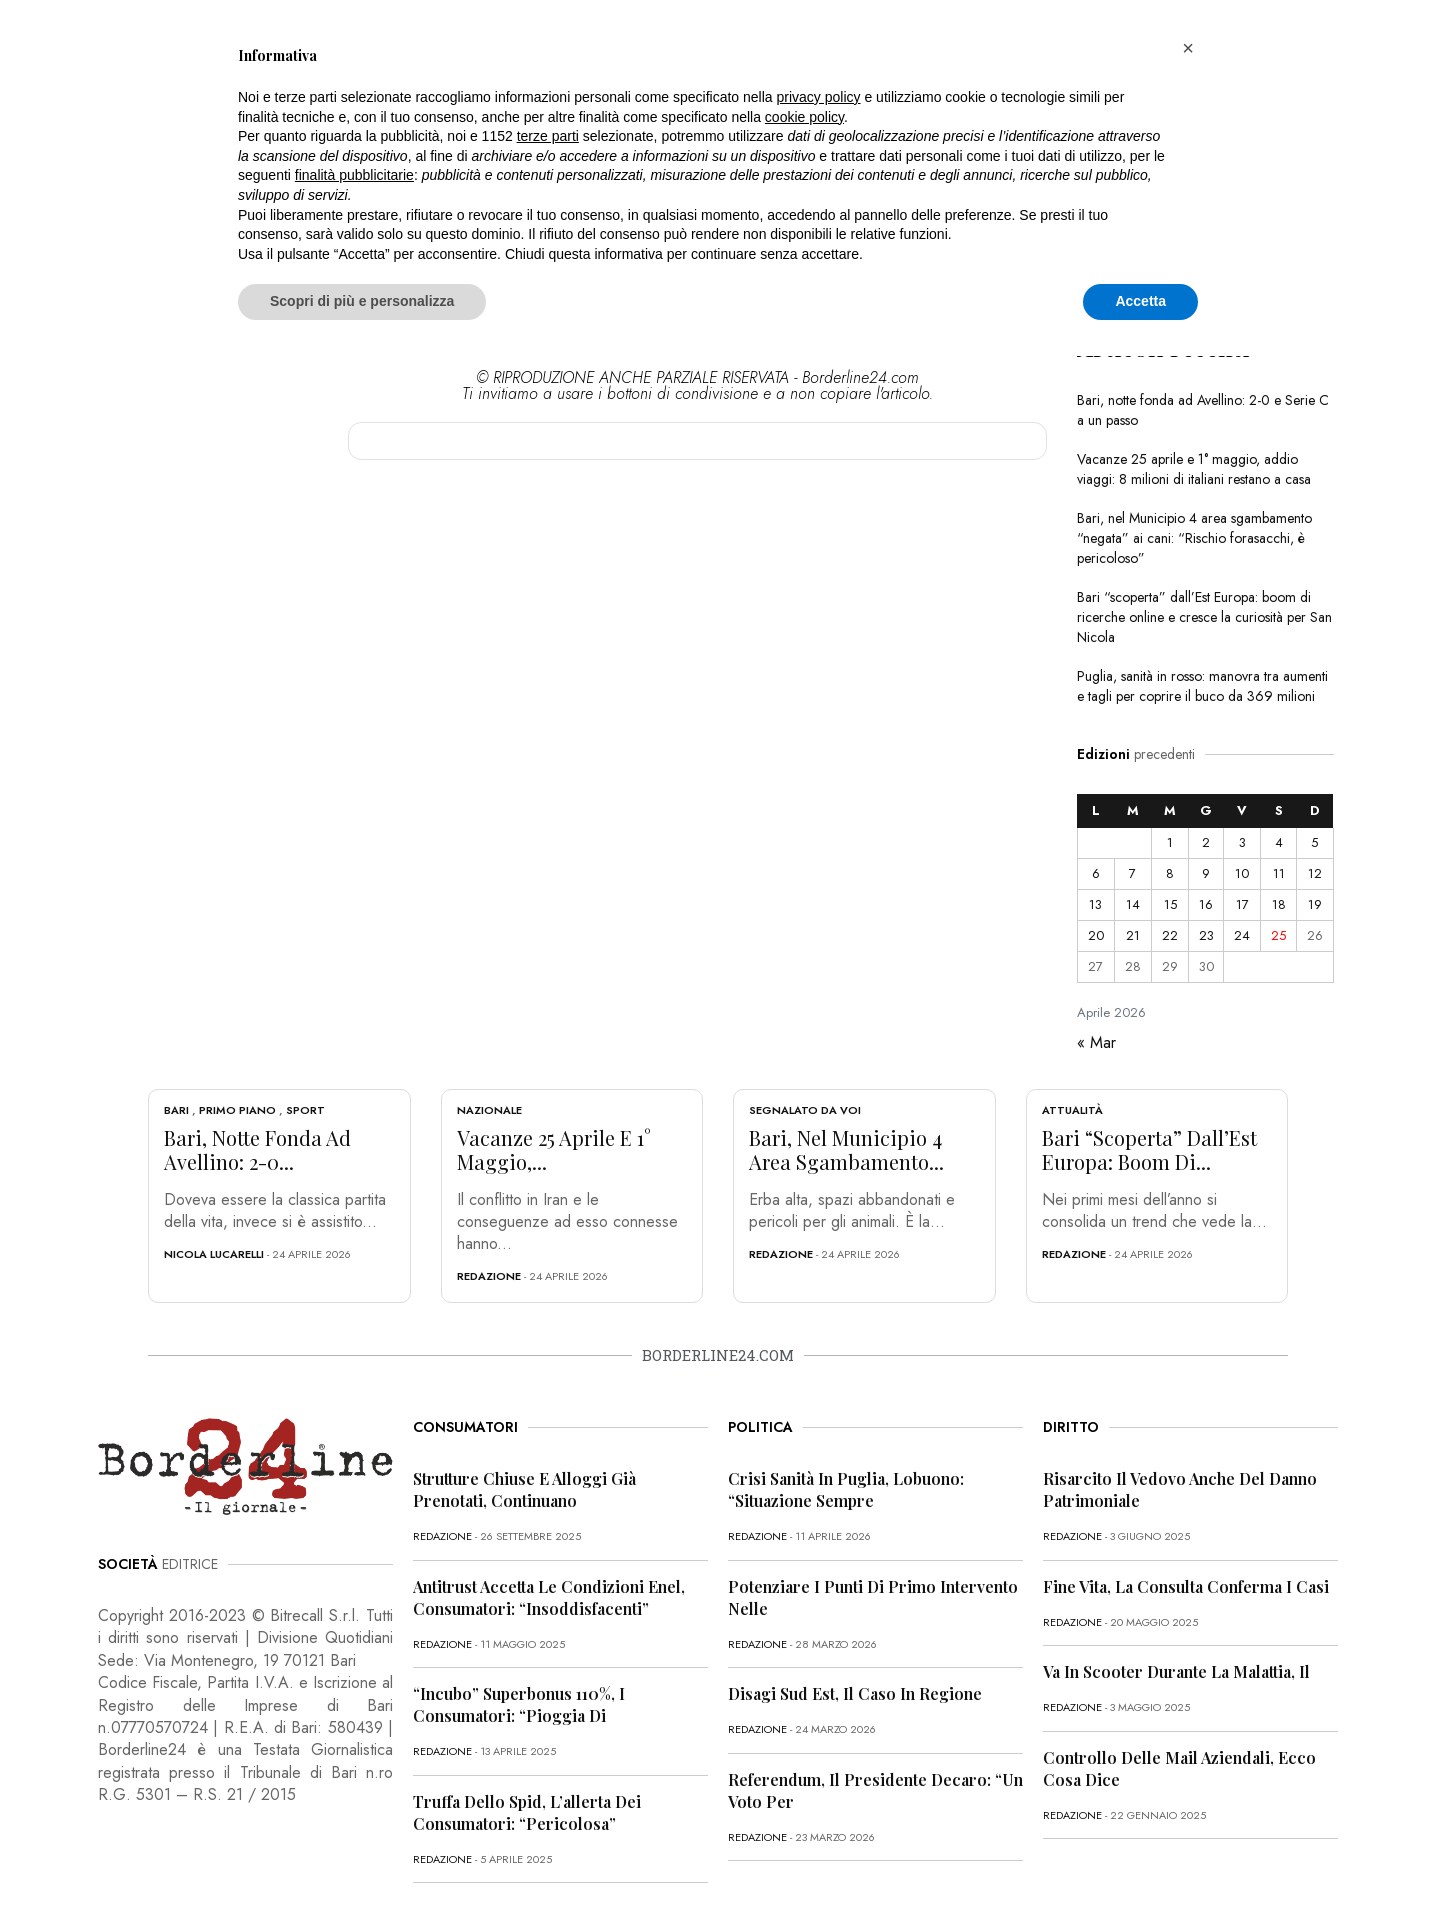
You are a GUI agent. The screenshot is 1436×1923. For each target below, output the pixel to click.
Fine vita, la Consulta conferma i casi (1186, 1586)
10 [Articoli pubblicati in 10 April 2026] (1242, 873)
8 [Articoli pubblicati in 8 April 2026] (1170, 873)
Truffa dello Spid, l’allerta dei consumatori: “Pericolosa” (527, 1812)
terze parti (548, 136)
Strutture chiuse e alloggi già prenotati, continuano (524, 1489)
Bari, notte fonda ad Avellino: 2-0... (257, 1149)
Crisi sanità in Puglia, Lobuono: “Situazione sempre (846, 1489)
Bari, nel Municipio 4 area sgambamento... (846, 1149)
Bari (176, 1110)
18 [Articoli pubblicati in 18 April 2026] (1279, 904)
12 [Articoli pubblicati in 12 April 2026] (1315, 873)
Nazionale (489, 1110)
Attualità (1072, 1110)
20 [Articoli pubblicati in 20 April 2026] (1096, 935)
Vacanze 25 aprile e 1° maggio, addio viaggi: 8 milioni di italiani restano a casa (1194, 469)
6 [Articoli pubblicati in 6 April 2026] (1096, 873)
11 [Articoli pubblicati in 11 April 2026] (1279, 873)
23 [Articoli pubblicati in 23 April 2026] (1206, 935)
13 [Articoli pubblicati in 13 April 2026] (1095, 904)
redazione (489, 1276)
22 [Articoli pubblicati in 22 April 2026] (1170, 935)
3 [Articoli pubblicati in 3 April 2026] (1242, 842)
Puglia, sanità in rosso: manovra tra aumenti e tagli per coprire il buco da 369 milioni (1202, 686)
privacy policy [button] (819, 97)
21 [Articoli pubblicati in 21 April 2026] (1133, 935)
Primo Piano (237, 1110)
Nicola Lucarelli (214, 1254)
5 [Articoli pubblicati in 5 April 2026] (1314, 842)
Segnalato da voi (805, 1110)
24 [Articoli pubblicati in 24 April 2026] (1242, 935)
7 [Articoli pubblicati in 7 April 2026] (1132, 873)
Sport (305, 1110)
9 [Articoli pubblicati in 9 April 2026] (1206, 873)
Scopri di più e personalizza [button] (362, 301)
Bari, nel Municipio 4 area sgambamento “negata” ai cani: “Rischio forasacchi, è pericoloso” (1194, 538)
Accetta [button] (1140, 301)
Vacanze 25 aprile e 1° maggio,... (554, 1149)
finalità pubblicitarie (354, 175)
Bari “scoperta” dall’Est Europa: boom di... (1149, 1149)
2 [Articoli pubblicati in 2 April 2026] (1206, 842)
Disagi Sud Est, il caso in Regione (855, 1693)
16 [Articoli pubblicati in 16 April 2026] (1206, 904)
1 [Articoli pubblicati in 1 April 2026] (1170, 842)
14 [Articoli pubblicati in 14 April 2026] (1133, 904)
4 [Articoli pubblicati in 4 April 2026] (1279, 842)
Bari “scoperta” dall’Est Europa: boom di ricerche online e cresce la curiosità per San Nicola (1204, 617)
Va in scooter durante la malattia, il (1176, 1671)
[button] (1188, 48)
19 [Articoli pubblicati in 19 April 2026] (1315, 904)
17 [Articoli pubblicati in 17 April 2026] (1242, 904)
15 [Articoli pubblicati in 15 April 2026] (1170, 904)
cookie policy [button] (804, 117)
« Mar (1096, 1042)
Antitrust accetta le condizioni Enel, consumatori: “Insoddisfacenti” (549, 1597)
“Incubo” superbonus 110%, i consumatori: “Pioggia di (519, 1704)
